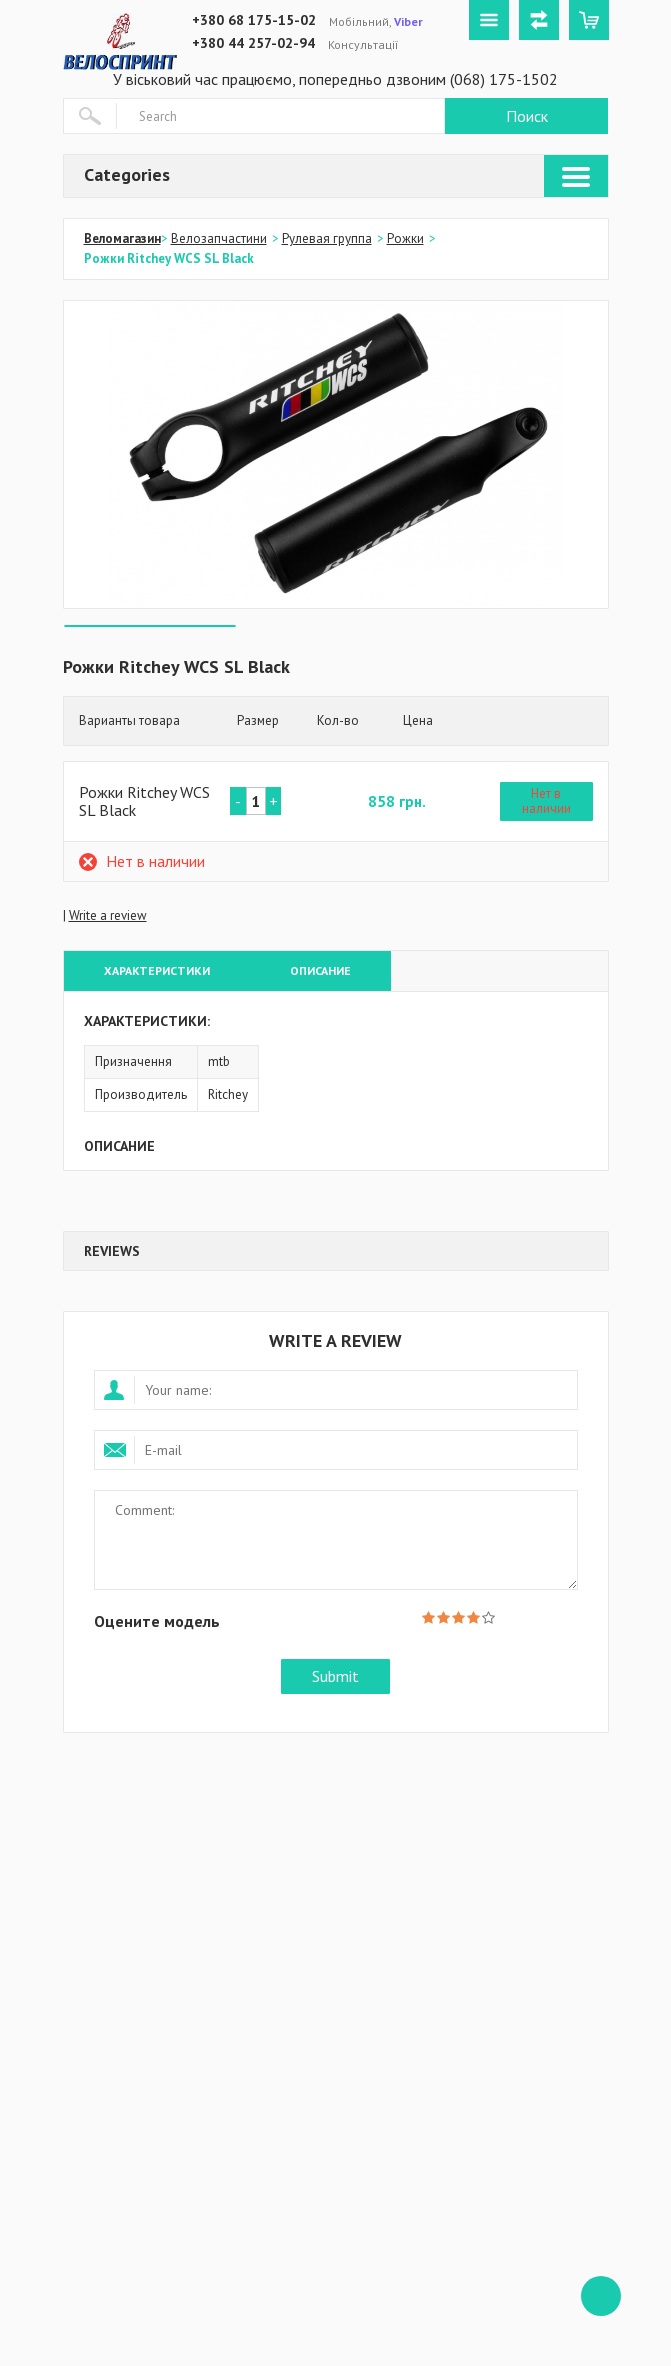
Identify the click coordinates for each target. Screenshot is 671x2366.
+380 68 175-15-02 (254, 20)
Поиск (527, 116)
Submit (335, 1676)
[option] (336, 454)
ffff (601, 2296)
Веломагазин (122, 238)
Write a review (108, 915)
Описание (320, 970)
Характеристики (157, 970)
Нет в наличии (546, 801)
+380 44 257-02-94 (253, 43)
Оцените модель (157, 1620)
